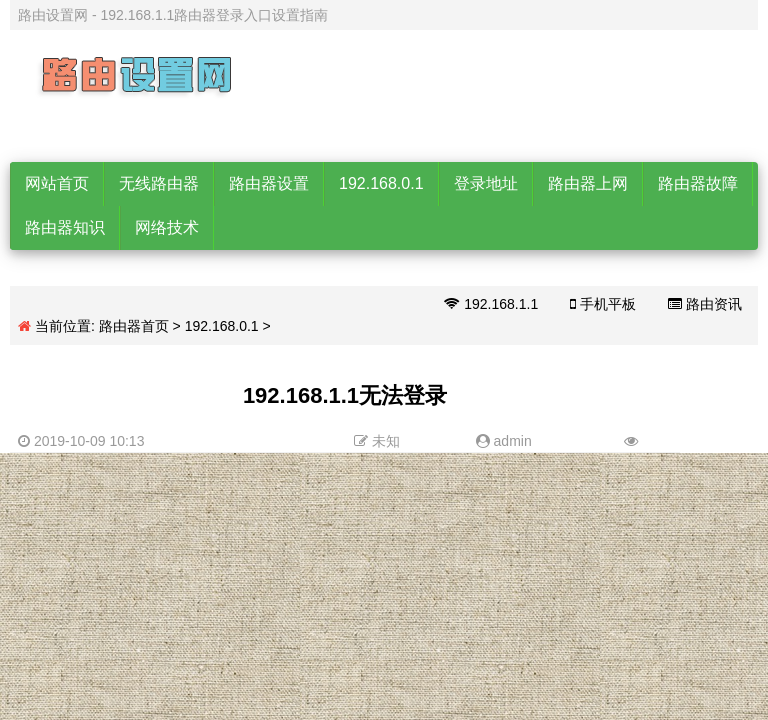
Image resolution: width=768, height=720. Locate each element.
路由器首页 (134, 326)
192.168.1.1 (491, 304)
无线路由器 (159, 183)
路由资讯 (705, 304)
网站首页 (57, 183)
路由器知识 (65, 227)
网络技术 (167, 227)
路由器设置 (269, 183)
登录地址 (486, 183)
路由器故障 (698, 183)
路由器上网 (588, 183)
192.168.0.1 (381, 183)
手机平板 (603, 304)
